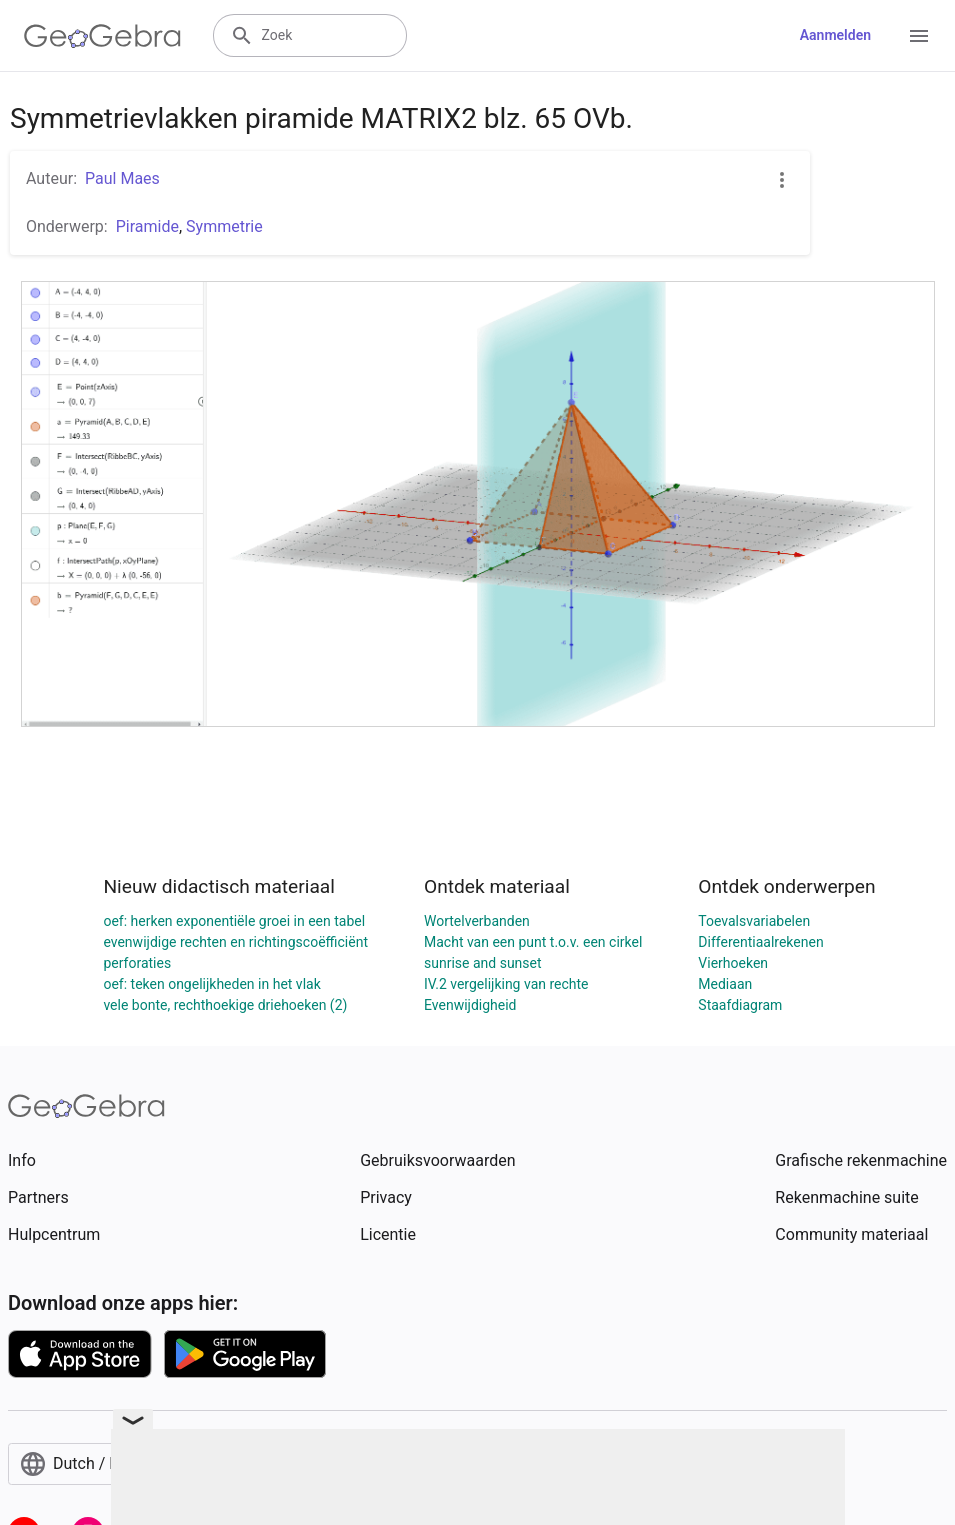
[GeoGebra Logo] (102, 36)
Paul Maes (122, 178)
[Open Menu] (919, 36)
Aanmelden (835, 35)
